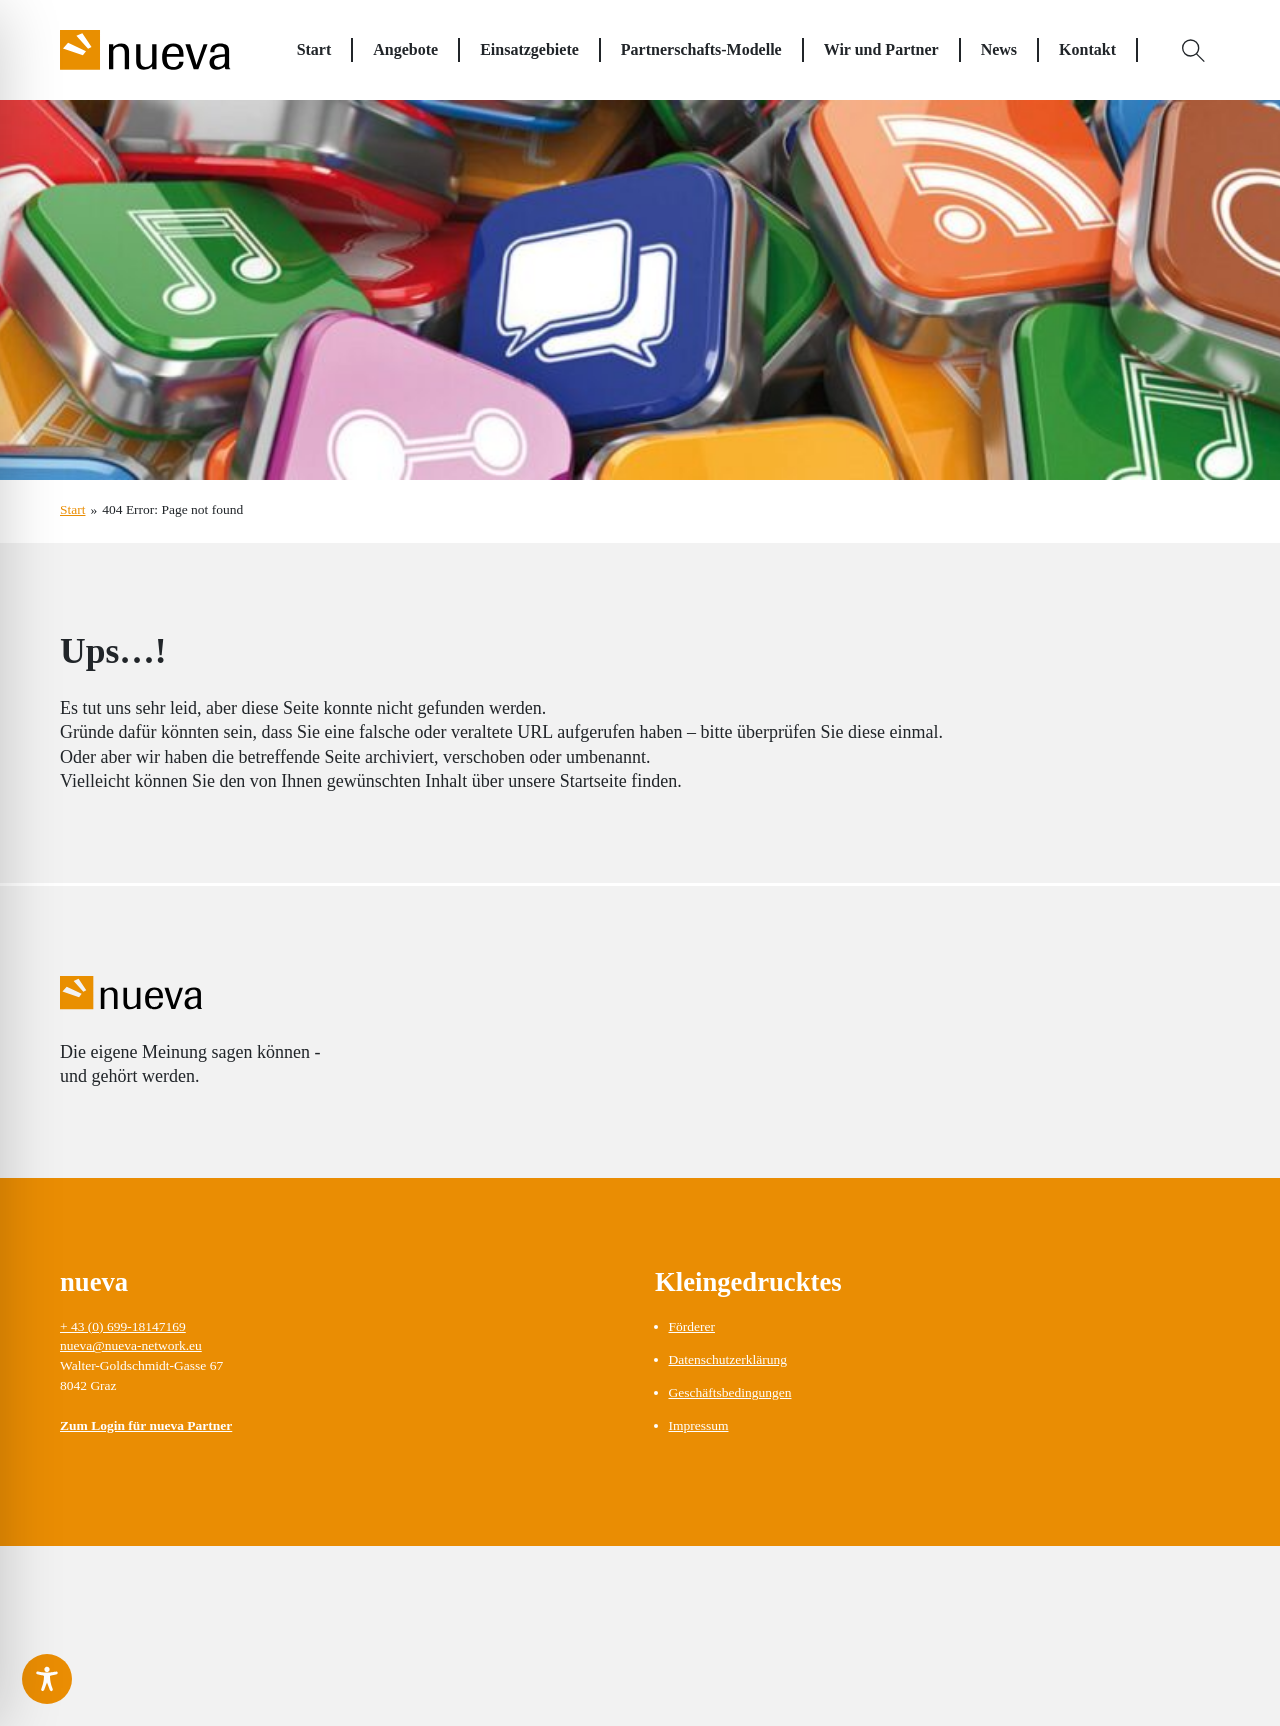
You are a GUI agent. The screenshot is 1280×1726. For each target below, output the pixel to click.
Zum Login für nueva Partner (146, 1425)
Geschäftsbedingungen (730, 1392)
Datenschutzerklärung (728, 1359)
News (999, 49)
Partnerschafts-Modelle (701, 49)
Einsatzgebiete (529, 49)
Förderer (692, 1326)
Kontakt (1087, 49)
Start (314, 49)
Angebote (405, 49)
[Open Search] (1194, 50)
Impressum (699, 1425)
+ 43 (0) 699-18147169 (123, 1326)
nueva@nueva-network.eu (131, 1345)
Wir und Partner (881, 49)
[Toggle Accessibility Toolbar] (47, 1679)
